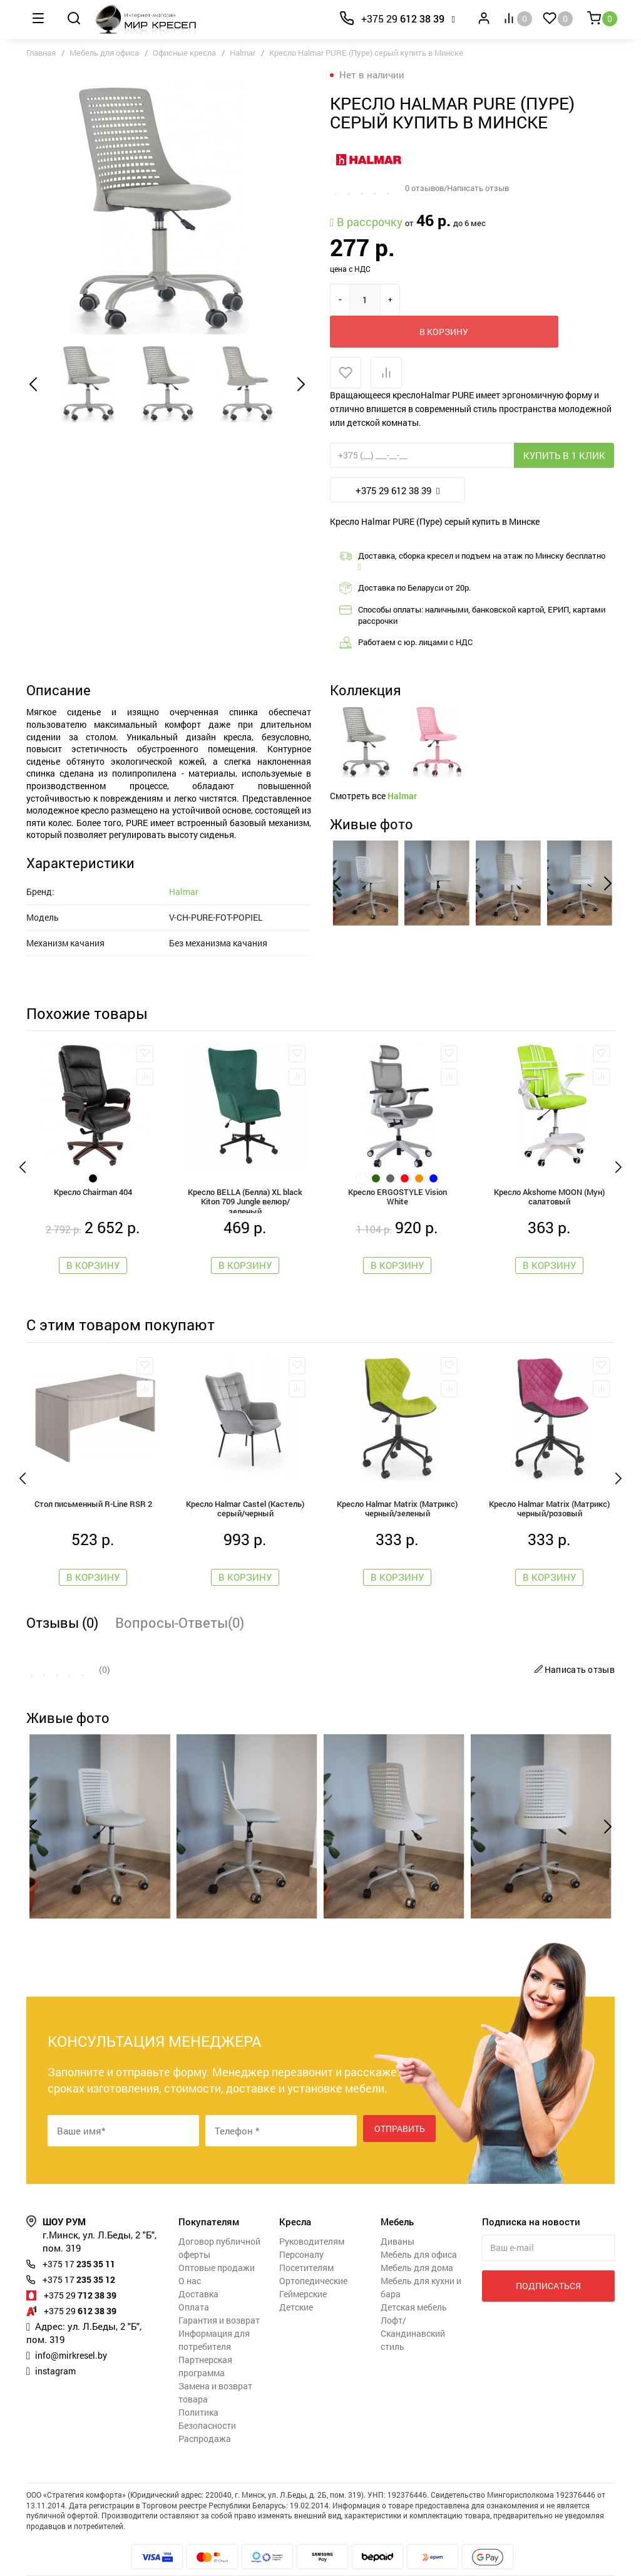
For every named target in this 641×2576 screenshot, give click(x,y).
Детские (296, 2283)
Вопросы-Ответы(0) (179, 1598)
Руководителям (311, 2217)
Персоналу (301, 2230)
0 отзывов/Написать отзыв (462, 188)
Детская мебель (414, 2283)
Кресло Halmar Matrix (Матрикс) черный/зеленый (397, 1482)
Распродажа (204, 2414)
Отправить (399, 2106)
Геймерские (303, 2269)
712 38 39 (84, 2270)
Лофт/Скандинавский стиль (413, 2309)
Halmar (242, 52)
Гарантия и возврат (219, 2296)
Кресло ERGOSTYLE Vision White (397, 1167)
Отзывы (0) (62, 1598)
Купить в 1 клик (564, 423)
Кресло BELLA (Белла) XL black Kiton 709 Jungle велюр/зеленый (245, 1169)
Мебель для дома (417, 2243)
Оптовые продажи (216, 2243)
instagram (56, 2346)
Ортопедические (313, 2256)
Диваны (397, 2217)
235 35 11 (83, 2239)
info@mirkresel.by (74, 2330)
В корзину (463, 299)
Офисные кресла (184, 52)
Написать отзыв (573, 1645)
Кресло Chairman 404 (93, 1161)
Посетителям (306, 2243)
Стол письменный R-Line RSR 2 (92, 1476)
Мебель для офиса (104, 52)
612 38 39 (402, 18)
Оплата (193, 2283)
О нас (189, 2256)
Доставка (198, 2269)
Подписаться (548, 2261)
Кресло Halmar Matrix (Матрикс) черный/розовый (549, 1482)
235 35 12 (83, 2254)
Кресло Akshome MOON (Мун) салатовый (549, 1167)
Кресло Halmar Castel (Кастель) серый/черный (245, 1482)
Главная (41, 52)
